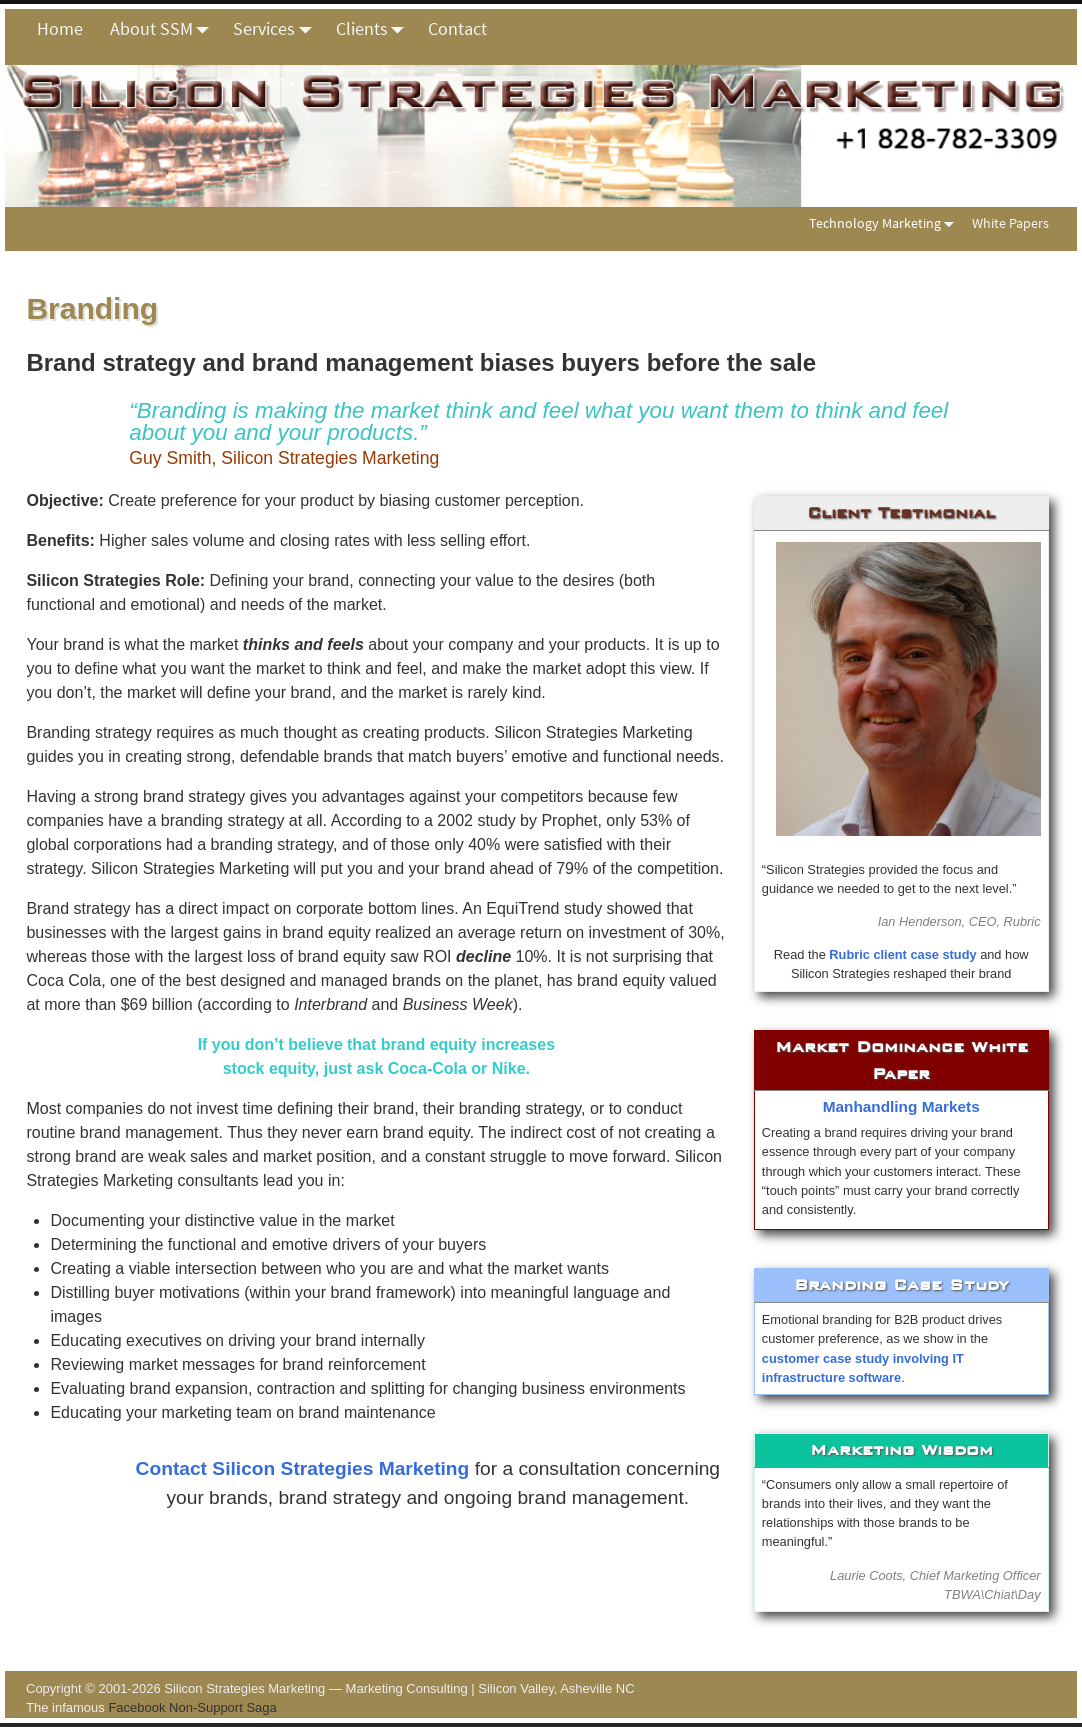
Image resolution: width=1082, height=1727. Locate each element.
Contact (457, 28)
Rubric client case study (902, 954)
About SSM (165, 29)
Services (277, 29)
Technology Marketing (885, 222)
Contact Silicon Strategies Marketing (303, 1468)
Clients (375, 29)
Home (60, 28)
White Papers (1010, 223)
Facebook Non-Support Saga (192, 1707)
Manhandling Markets (901, 1106)
